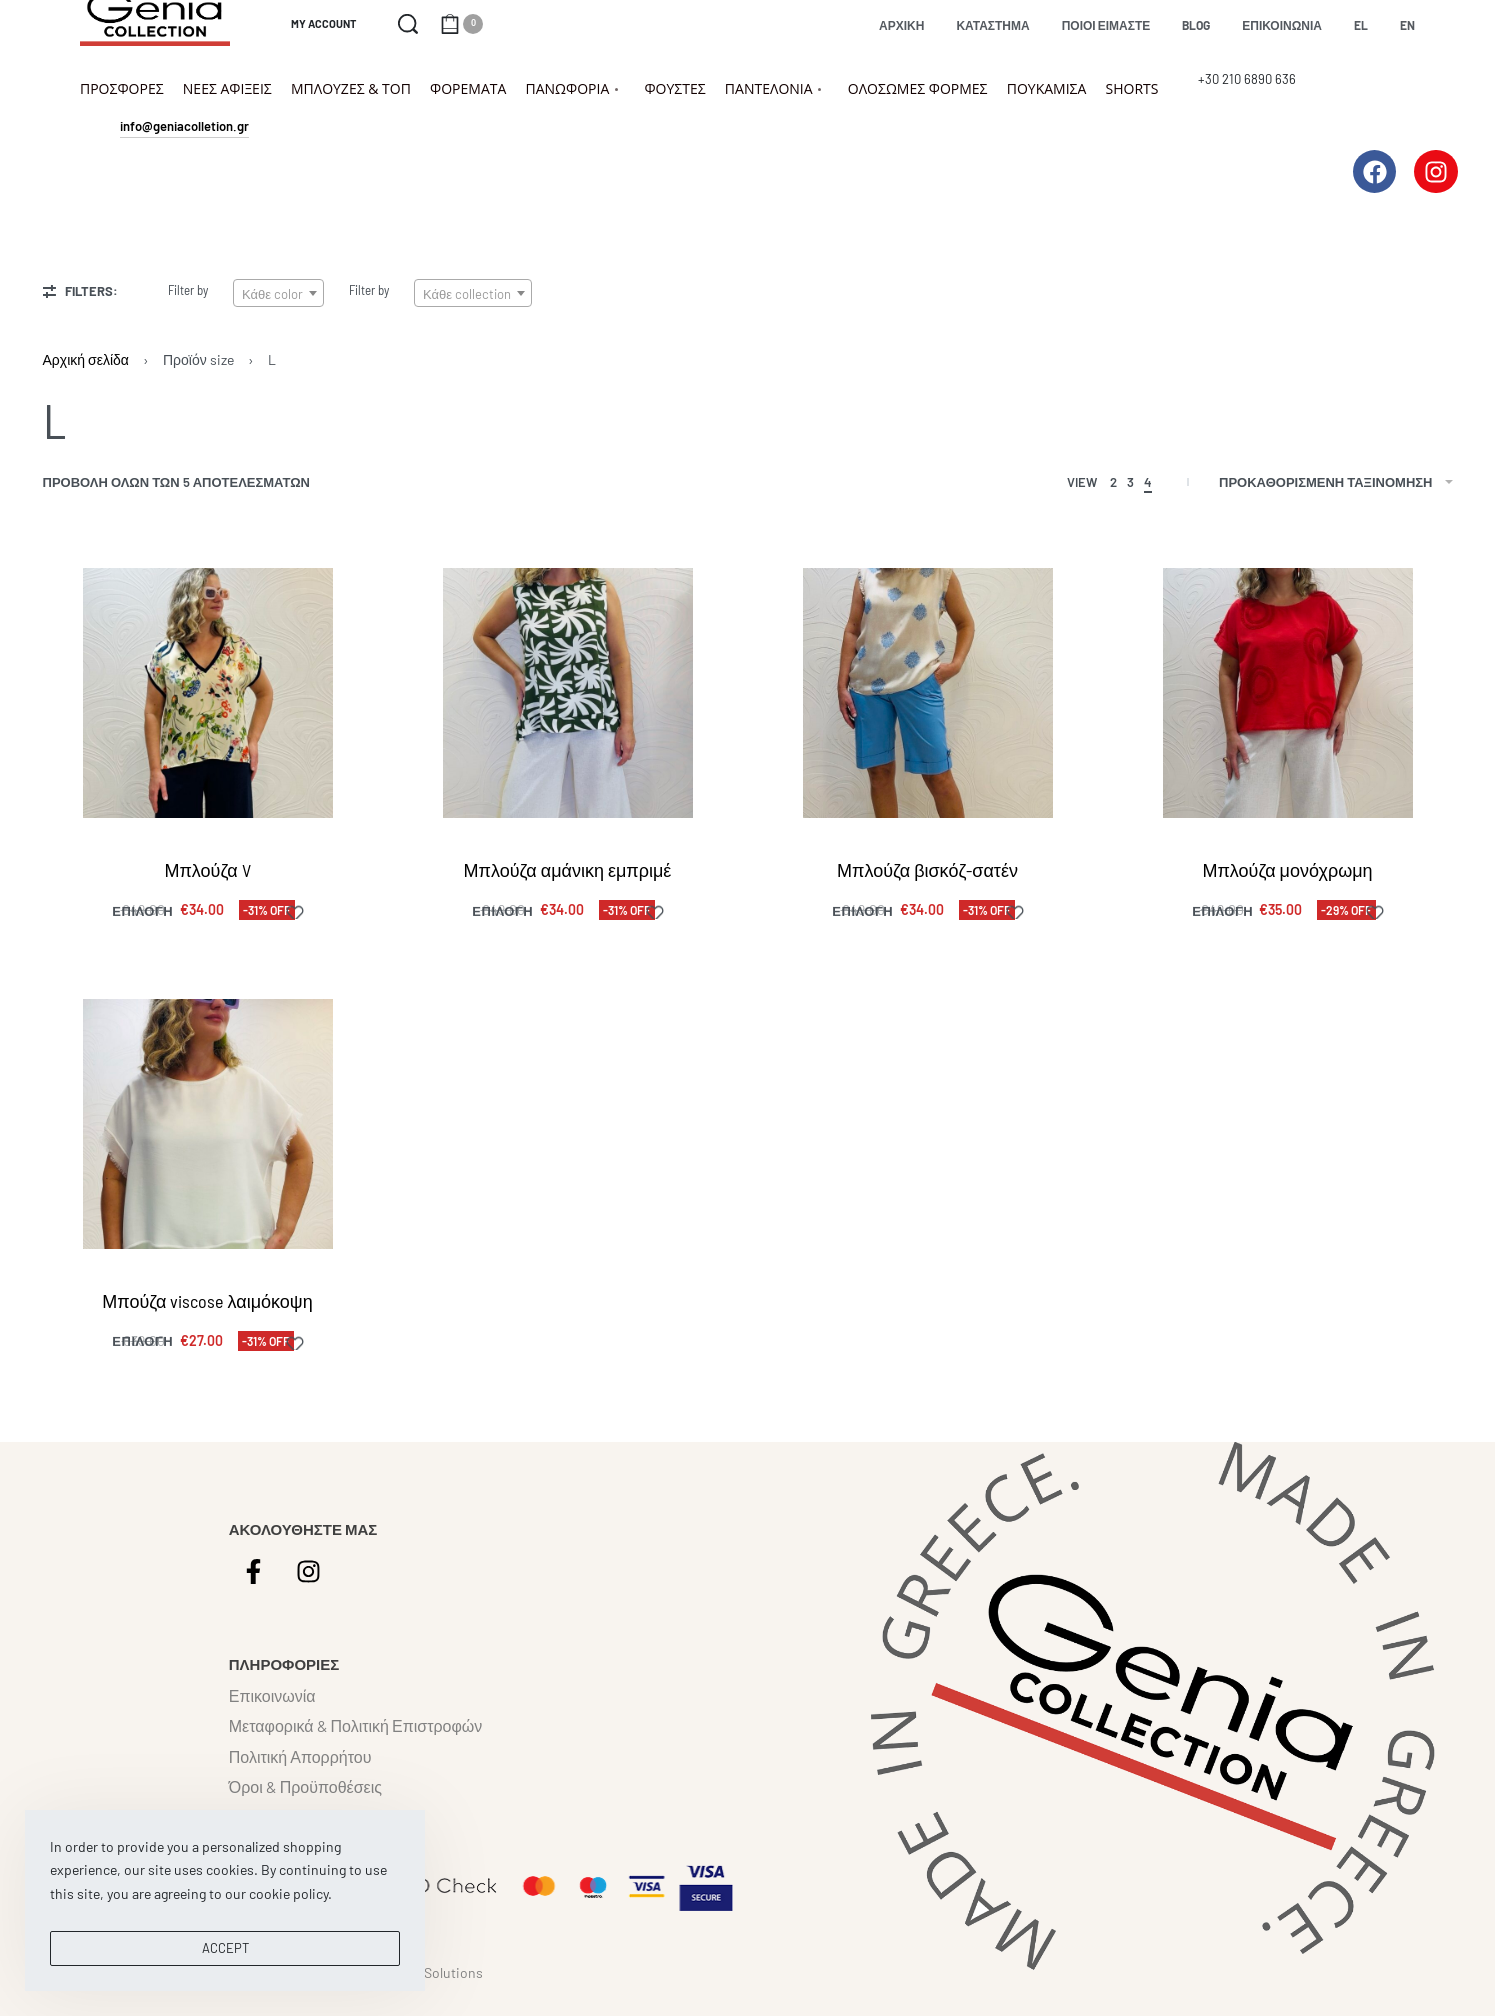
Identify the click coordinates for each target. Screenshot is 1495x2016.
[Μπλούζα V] (208, 693)
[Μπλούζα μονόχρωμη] (1288, 693)
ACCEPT (225, 1948)
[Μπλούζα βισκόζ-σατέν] (928, 693)
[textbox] (278, 294)
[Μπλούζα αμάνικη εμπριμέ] (568, 693)
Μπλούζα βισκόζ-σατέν (927, 870)
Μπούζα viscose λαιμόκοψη (207, 1301)
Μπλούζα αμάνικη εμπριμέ (568, 870)
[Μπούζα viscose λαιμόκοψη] (208, 1124)
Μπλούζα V (207, 870)
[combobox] (278, 293)
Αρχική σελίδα (86, 359)
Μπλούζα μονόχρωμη (1287, 870)
